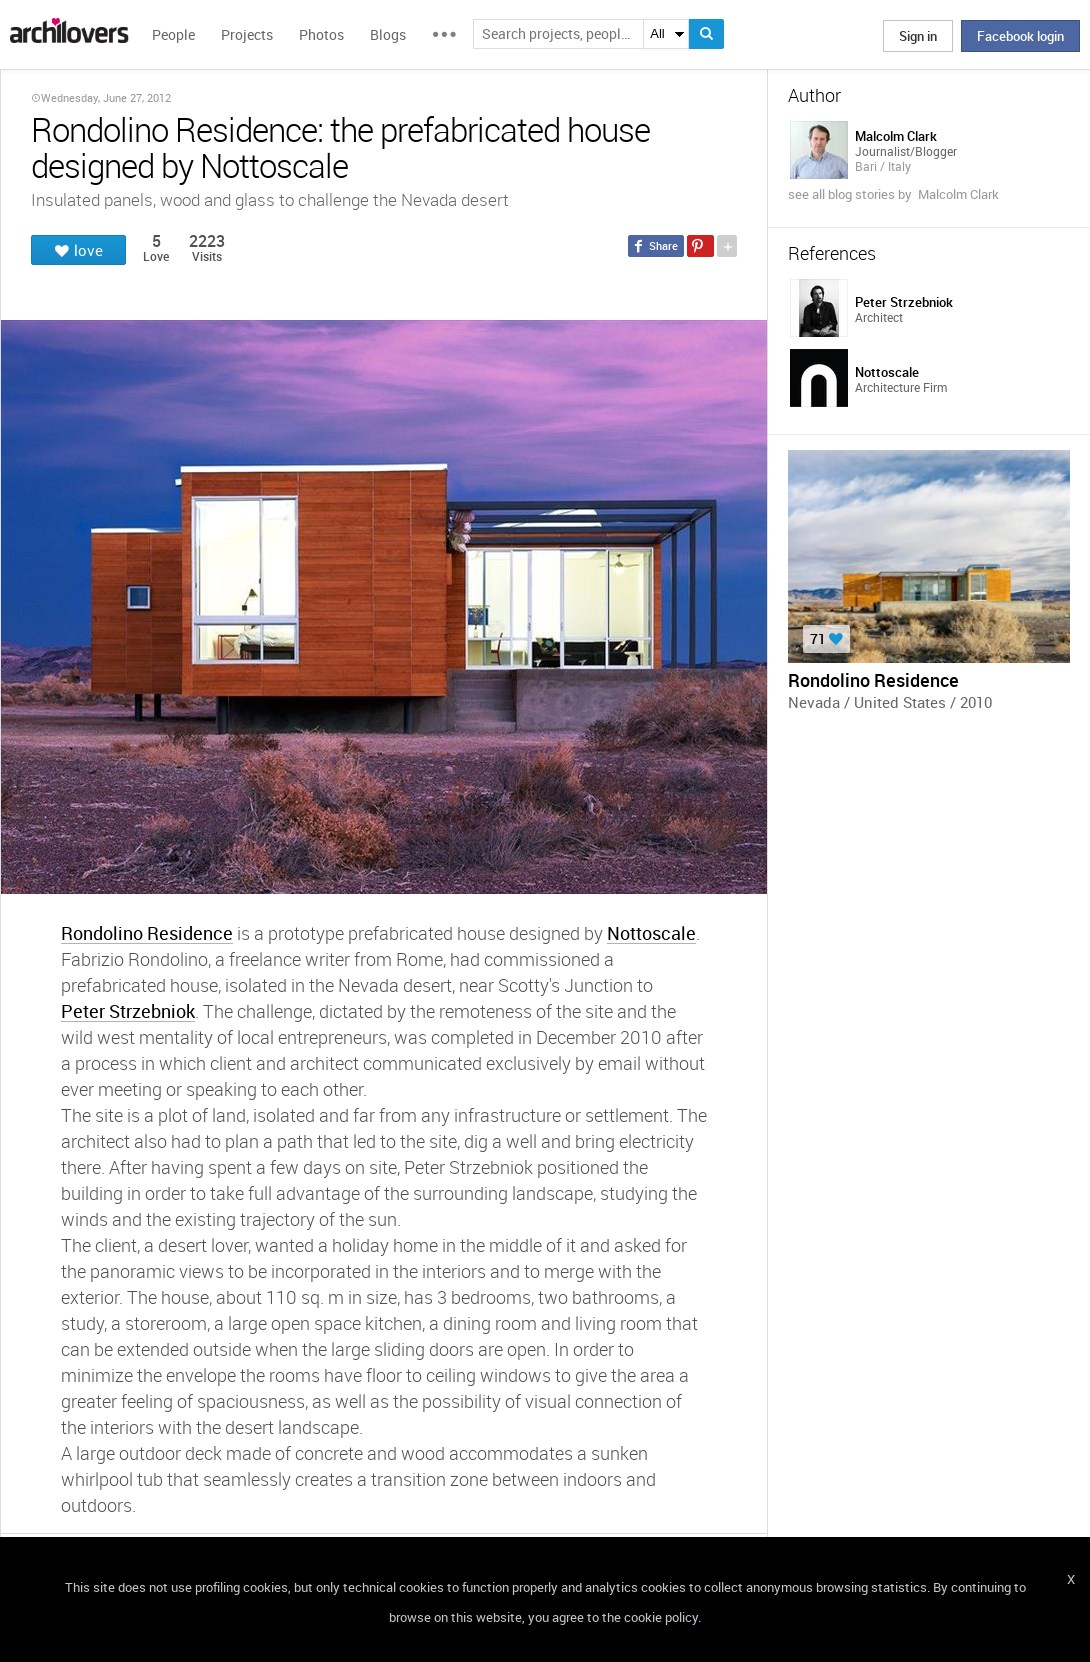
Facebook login (1020, 36)
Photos (321, 34)
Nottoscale (651, 932)
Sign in (918, 36)
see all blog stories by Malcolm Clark (893, 194)
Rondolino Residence (147, 932)
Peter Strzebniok (128, 1010)
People (173, 34)
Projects (247, 34)
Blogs (388, 34)
